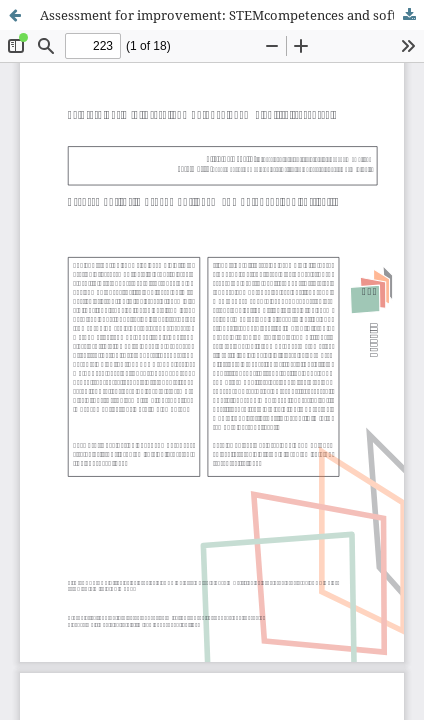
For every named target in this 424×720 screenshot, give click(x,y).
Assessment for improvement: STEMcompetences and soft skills (232, 15)
